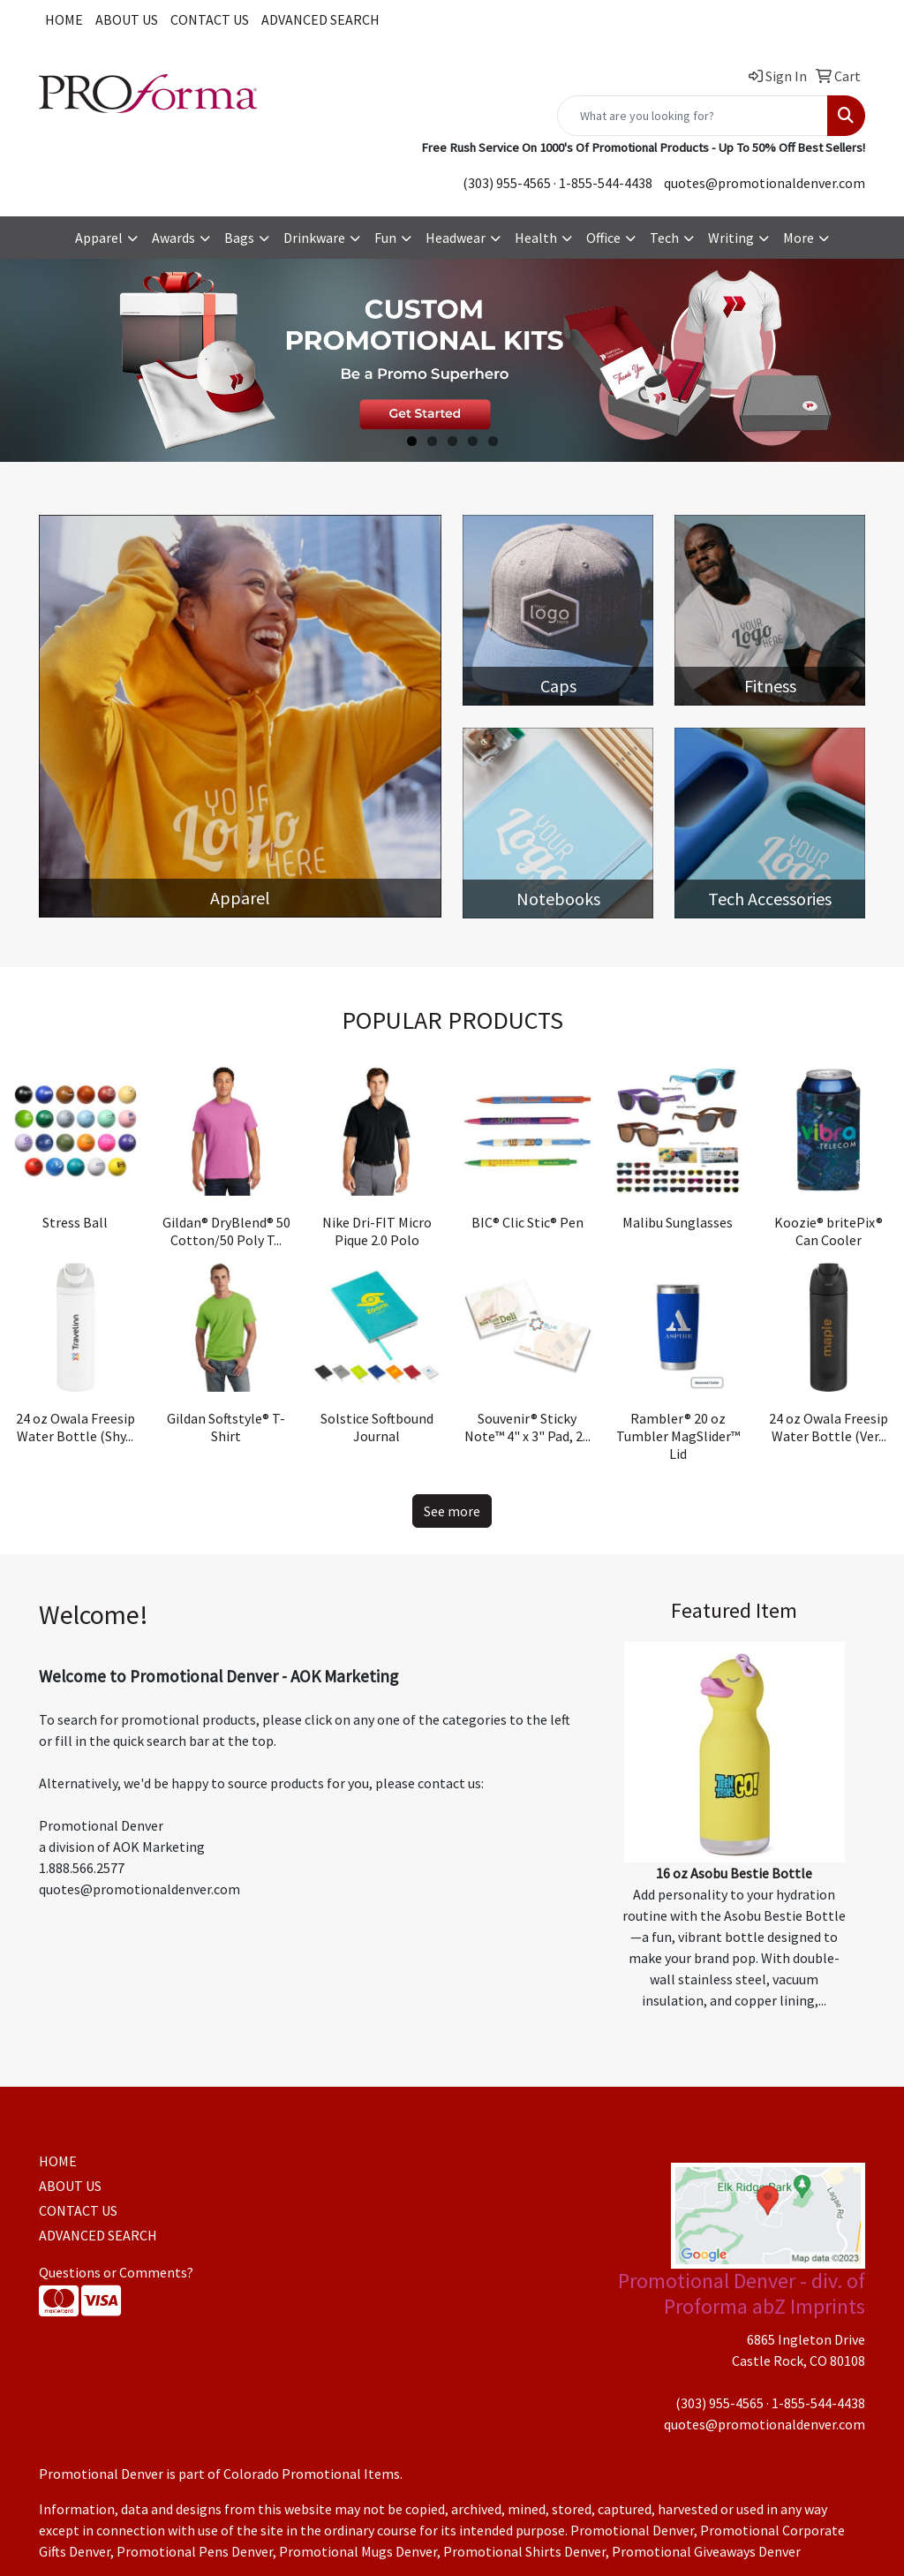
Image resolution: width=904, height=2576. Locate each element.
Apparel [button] (99, 237)
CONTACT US (209, 19)
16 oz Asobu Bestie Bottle (734, 1873)
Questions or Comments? (116, 2272)
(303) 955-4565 (507, 183)
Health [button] (536, 237)
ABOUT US (126, 19)
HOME (64, 19)
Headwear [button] (456, 237)
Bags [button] (239, 237)
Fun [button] (385, 237)
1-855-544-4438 (605, 183)
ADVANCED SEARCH (320, 19)
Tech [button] (664, 237)
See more (452, 1511)
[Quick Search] (692, 115)
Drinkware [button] (314, 237)
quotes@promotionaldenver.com (764, 183)
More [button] (798, 237)
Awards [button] (173, 237)
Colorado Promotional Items (311, 2473)
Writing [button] (731, 237)
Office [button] (603, 237)
